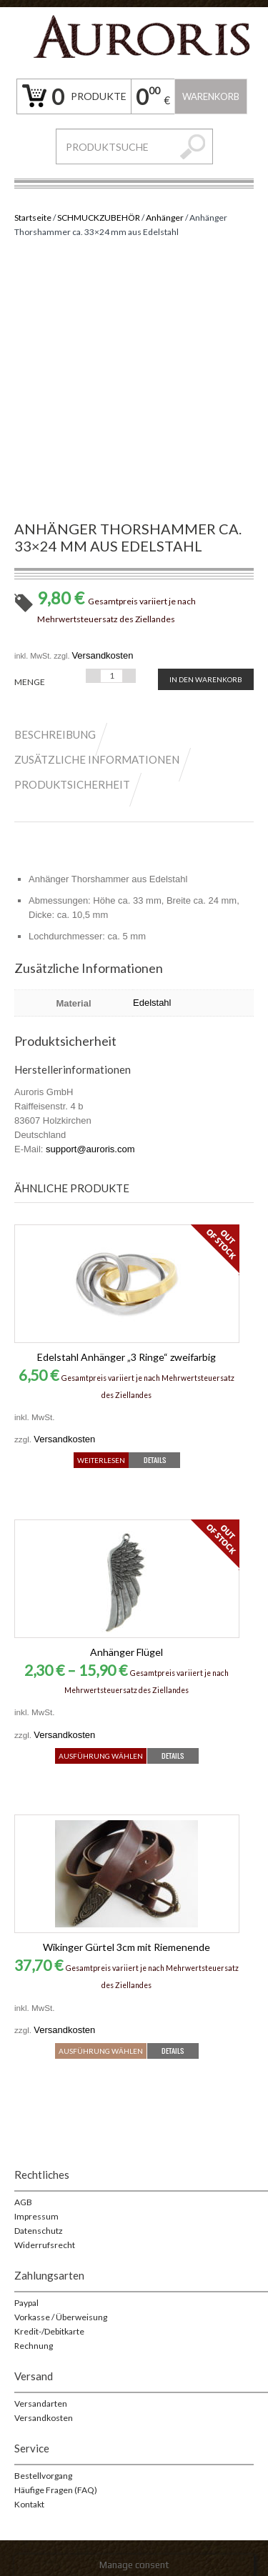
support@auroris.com (90, 1149)
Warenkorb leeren (210, 102)
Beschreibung (55, 734)
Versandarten (40, 2403)
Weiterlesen (101, 1460)
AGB (23, 2202)
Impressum (36, 2216)
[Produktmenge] (111, 676)
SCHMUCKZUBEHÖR (98, 217)
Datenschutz (38, 2230)
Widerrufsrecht (44, 2245)
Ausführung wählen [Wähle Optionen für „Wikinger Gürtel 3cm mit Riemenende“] (101, 2051)
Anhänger (165, 217)
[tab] (62, 734)
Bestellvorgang (43, 2475)
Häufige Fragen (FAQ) (55, 2490)
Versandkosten (102, 655)
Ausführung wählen (101, 1756)
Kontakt (29, 2504)
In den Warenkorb (205, 679)
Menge (29, 682)
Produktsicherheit (72, 784)
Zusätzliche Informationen (96, 759)
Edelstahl (152, 1002)
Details (155, 1459)
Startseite (32, 217)
